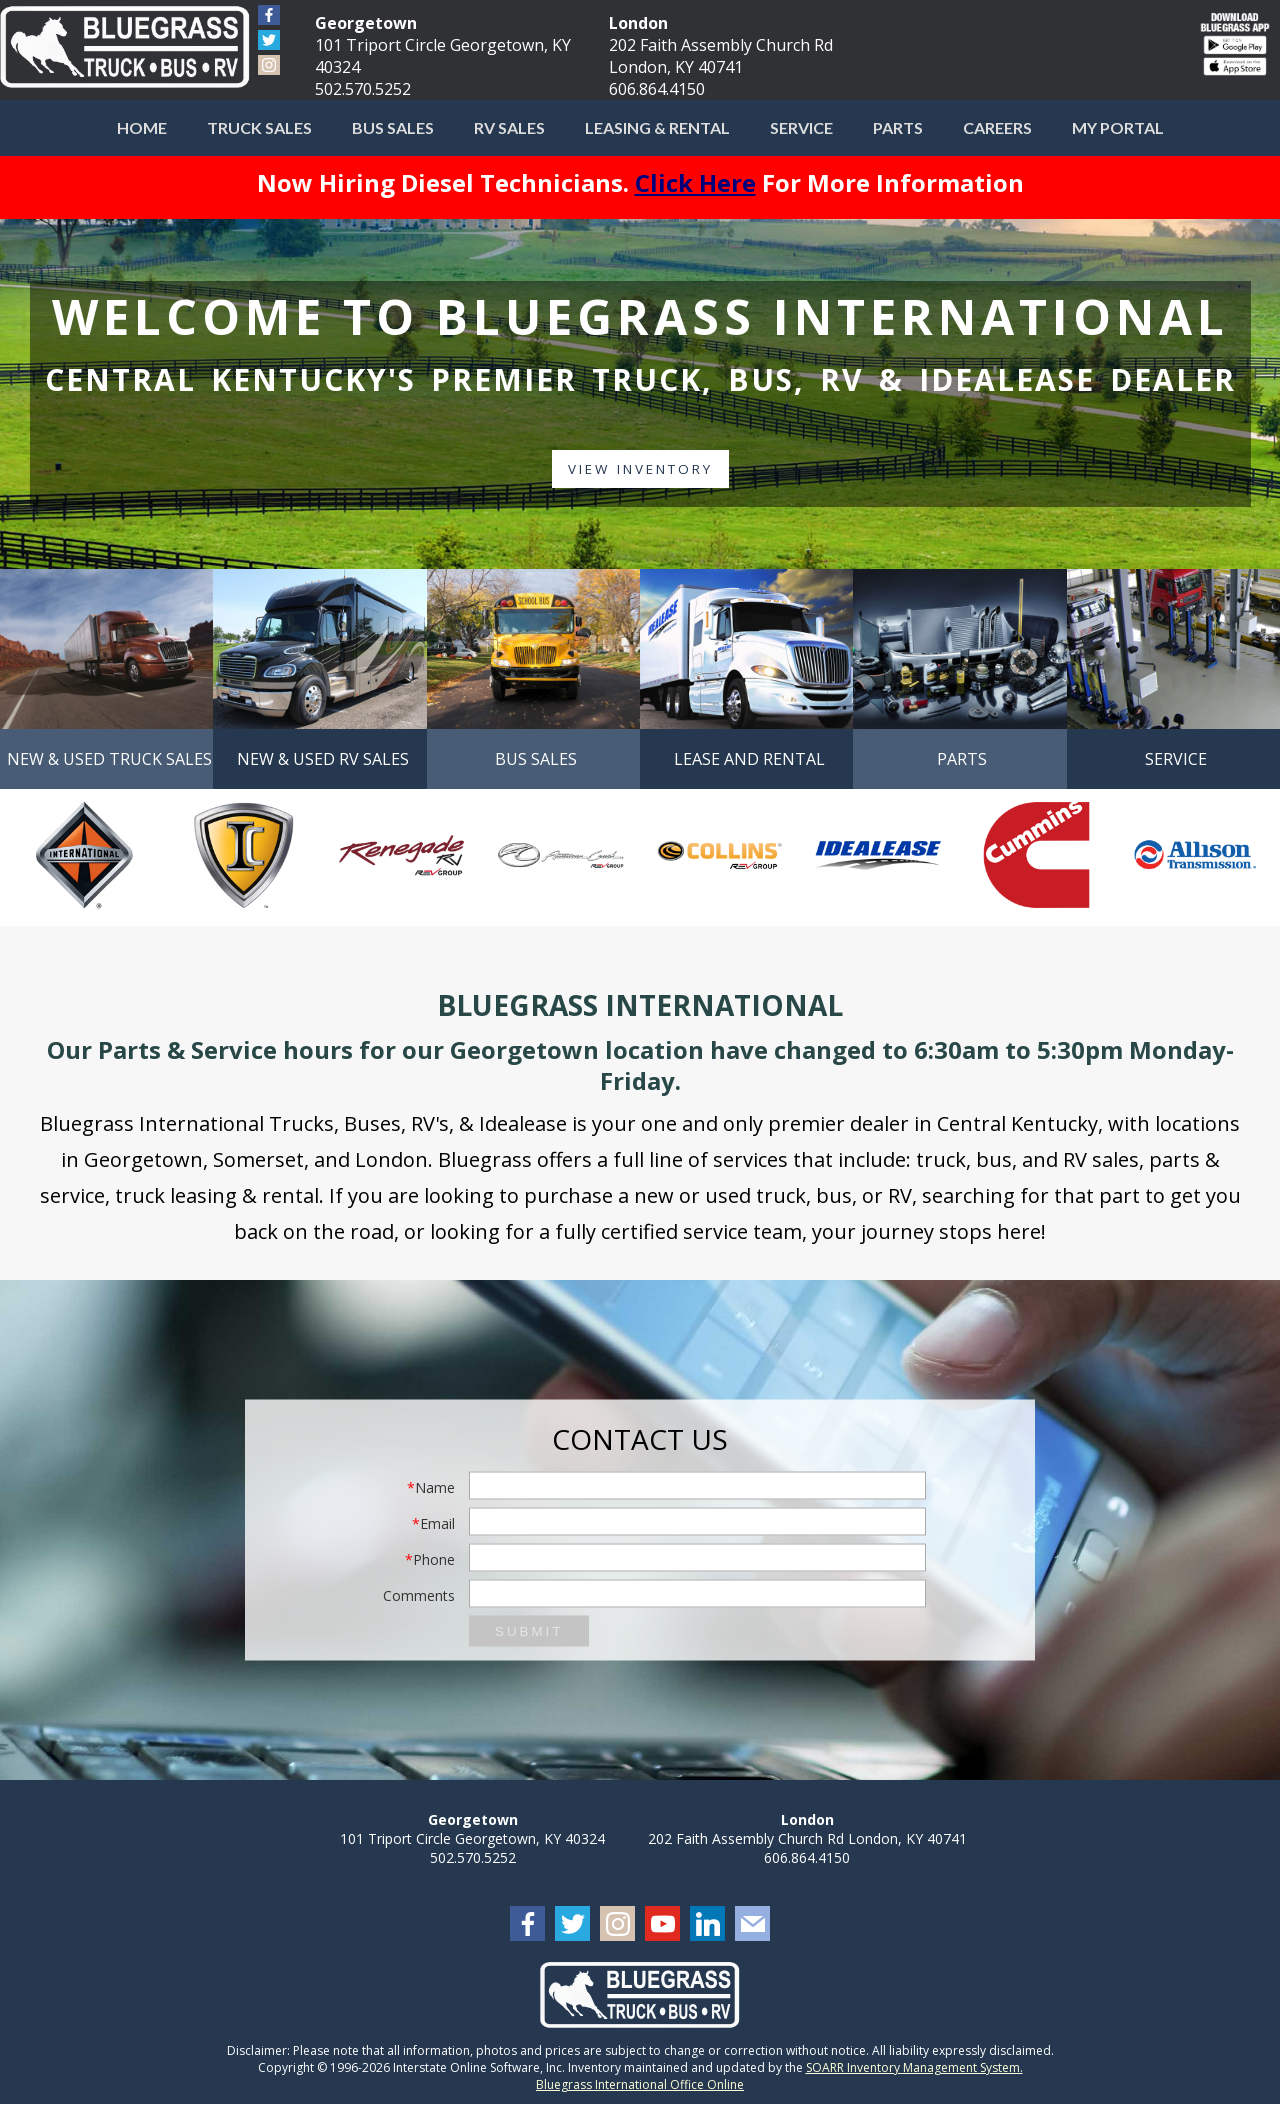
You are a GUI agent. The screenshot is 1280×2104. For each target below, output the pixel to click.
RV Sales (509, 127)
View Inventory (640, 469)
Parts (898, 127)
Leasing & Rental (657, 127)
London (638, 23)
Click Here (695, 182)
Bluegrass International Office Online (640, 2084)
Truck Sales (259, 127)
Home (142, 127)
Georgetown (366, 23)
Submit (529, 1631)
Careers (997, 127)
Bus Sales (393, 127)
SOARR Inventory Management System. (914, 2067)
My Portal (1118, 127)
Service (801, 127)
